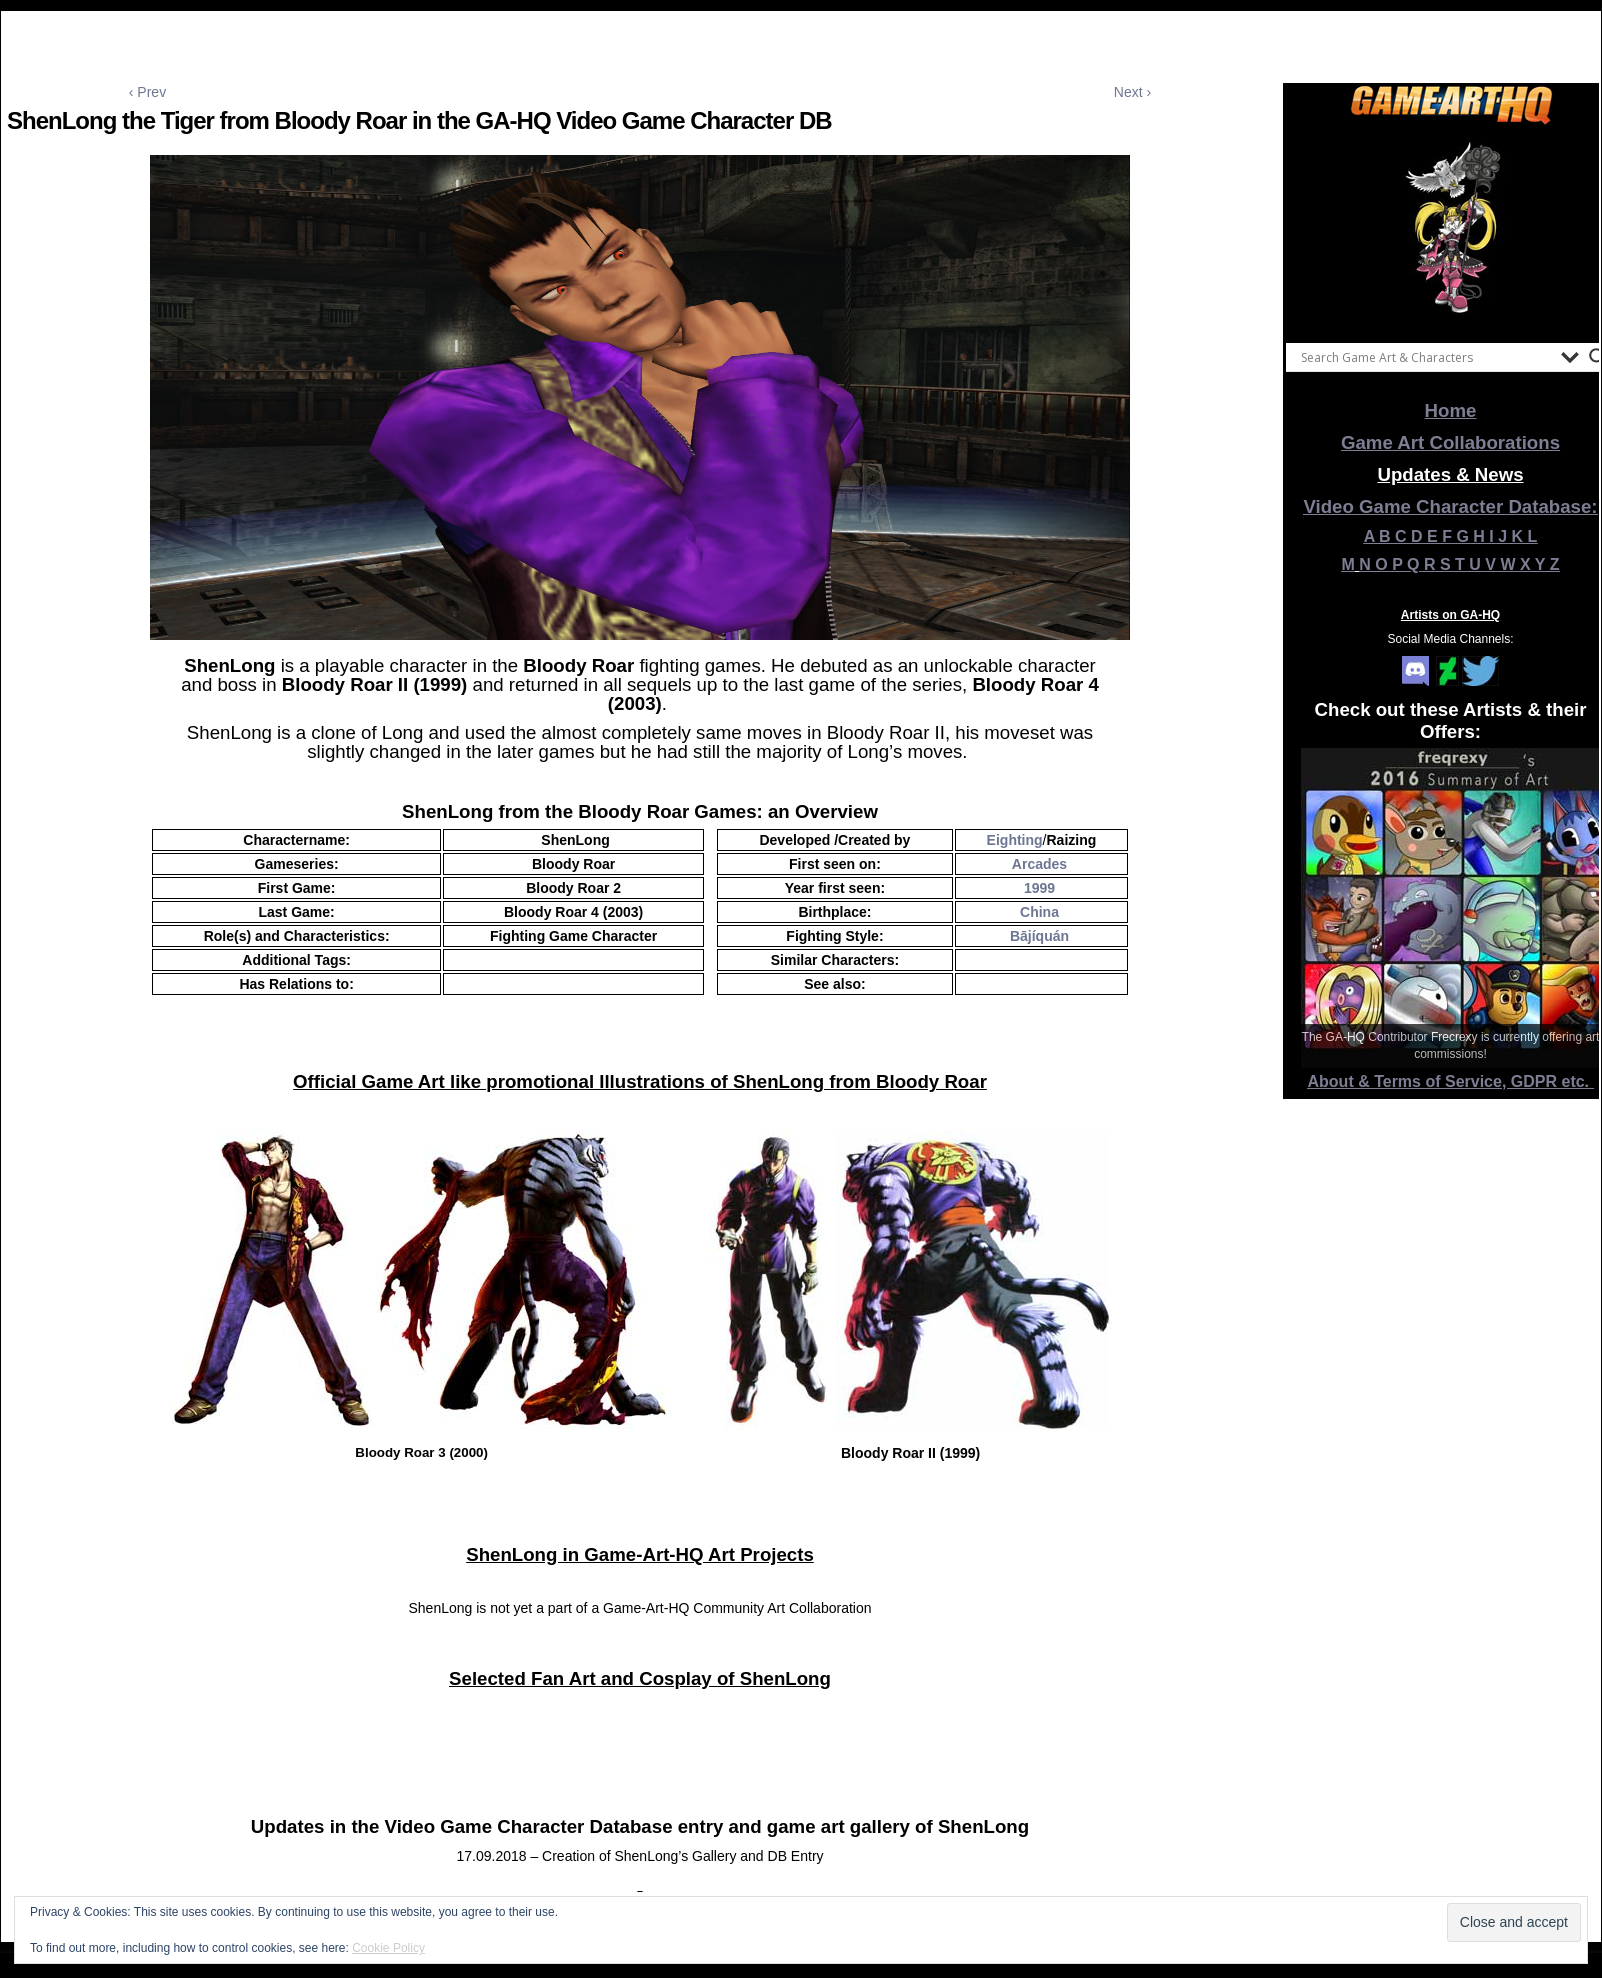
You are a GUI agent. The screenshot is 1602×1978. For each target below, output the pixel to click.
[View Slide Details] (1451, 229)
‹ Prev (147, 92)
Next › (1132, 92)
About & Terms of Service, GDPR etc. (1451, 1081)
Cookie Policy (388, 1948)
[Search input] (1426, 357)
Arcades (1039, 864)
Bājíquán (1039, 936)
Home (1451, 410)
